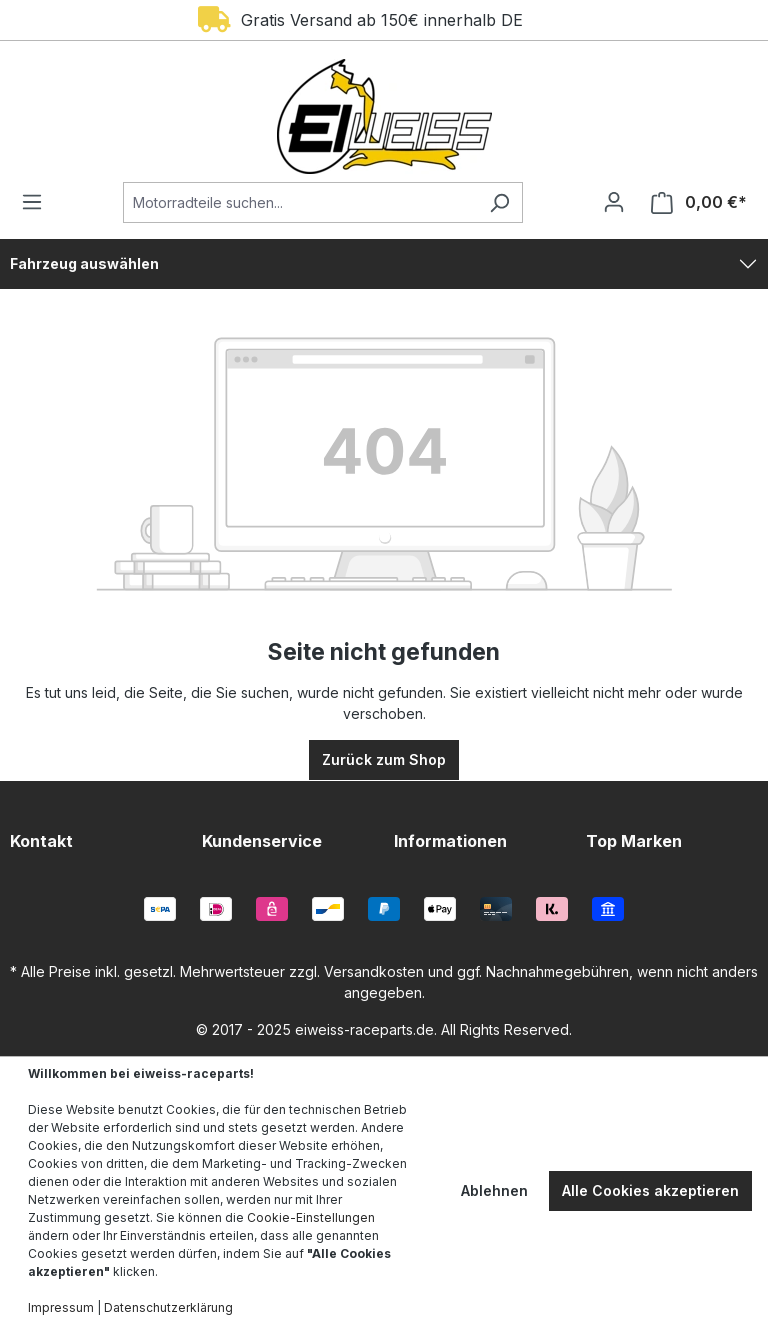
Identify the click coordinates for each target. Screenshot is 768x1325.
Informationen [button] (450, 841)
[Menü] (38, 202)
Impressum (61, 1307)
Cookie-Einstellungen (311, 1217)
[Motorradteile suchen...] (300, 202)
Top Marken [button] (634, 841)
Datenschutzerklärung (168, 1307)
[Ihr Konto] (614, 202)
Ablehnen (494, 1190)
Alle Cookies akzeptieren (650, 1190)
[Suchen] (499, 202)
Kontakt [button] (41, 841)
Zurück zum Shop (384, 759)
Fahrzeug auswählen (84, 263)
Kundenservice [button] (262, 841)
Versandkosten (374, 971)
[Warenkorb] (693, 202)
